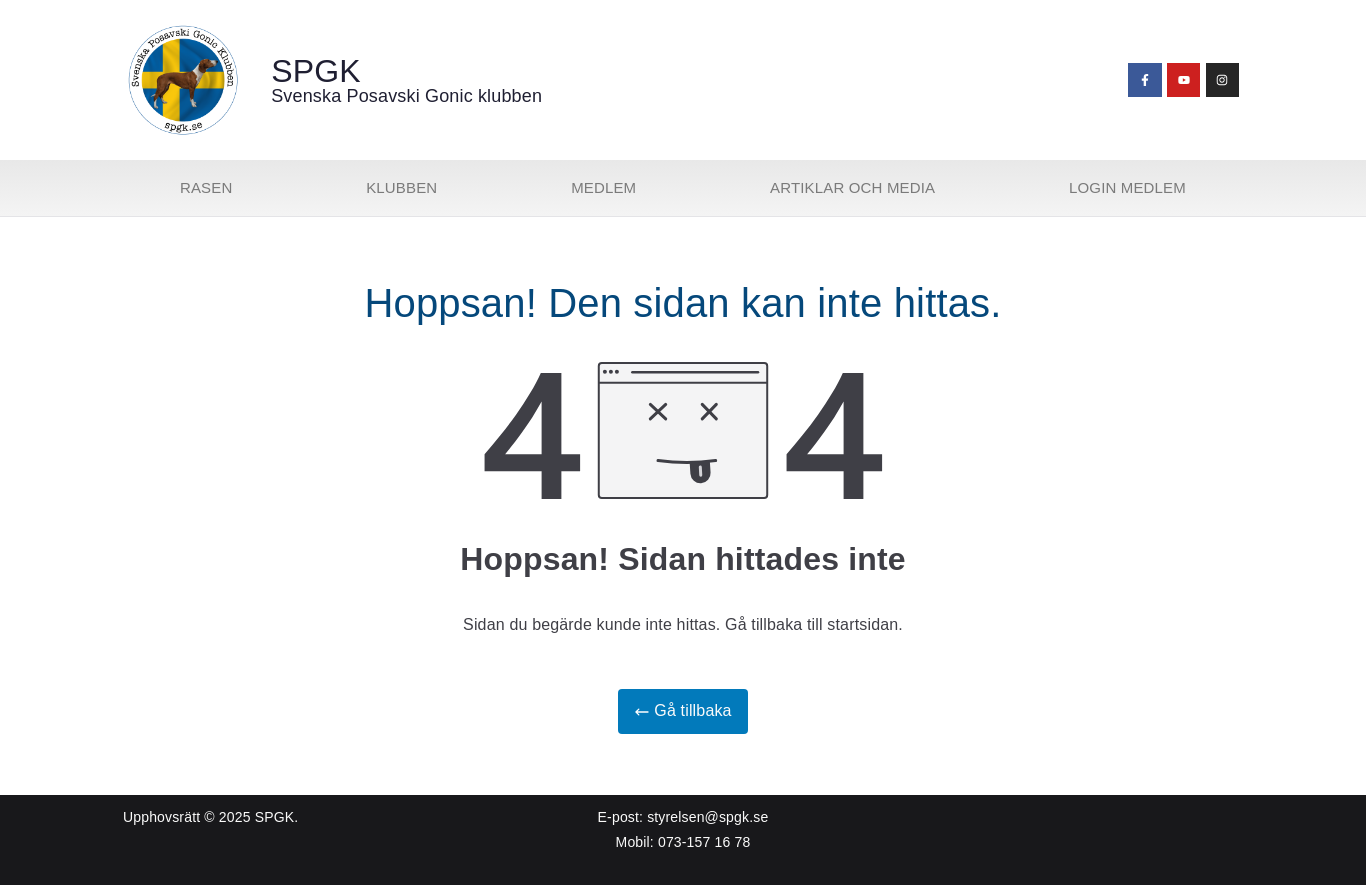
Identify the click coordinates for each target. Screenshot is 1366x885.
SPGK (316, 71)
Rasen (206, 187)
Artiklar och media (852, 187)
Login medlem (1127, 187)
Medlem (603, 187)
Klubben (401, 187)
